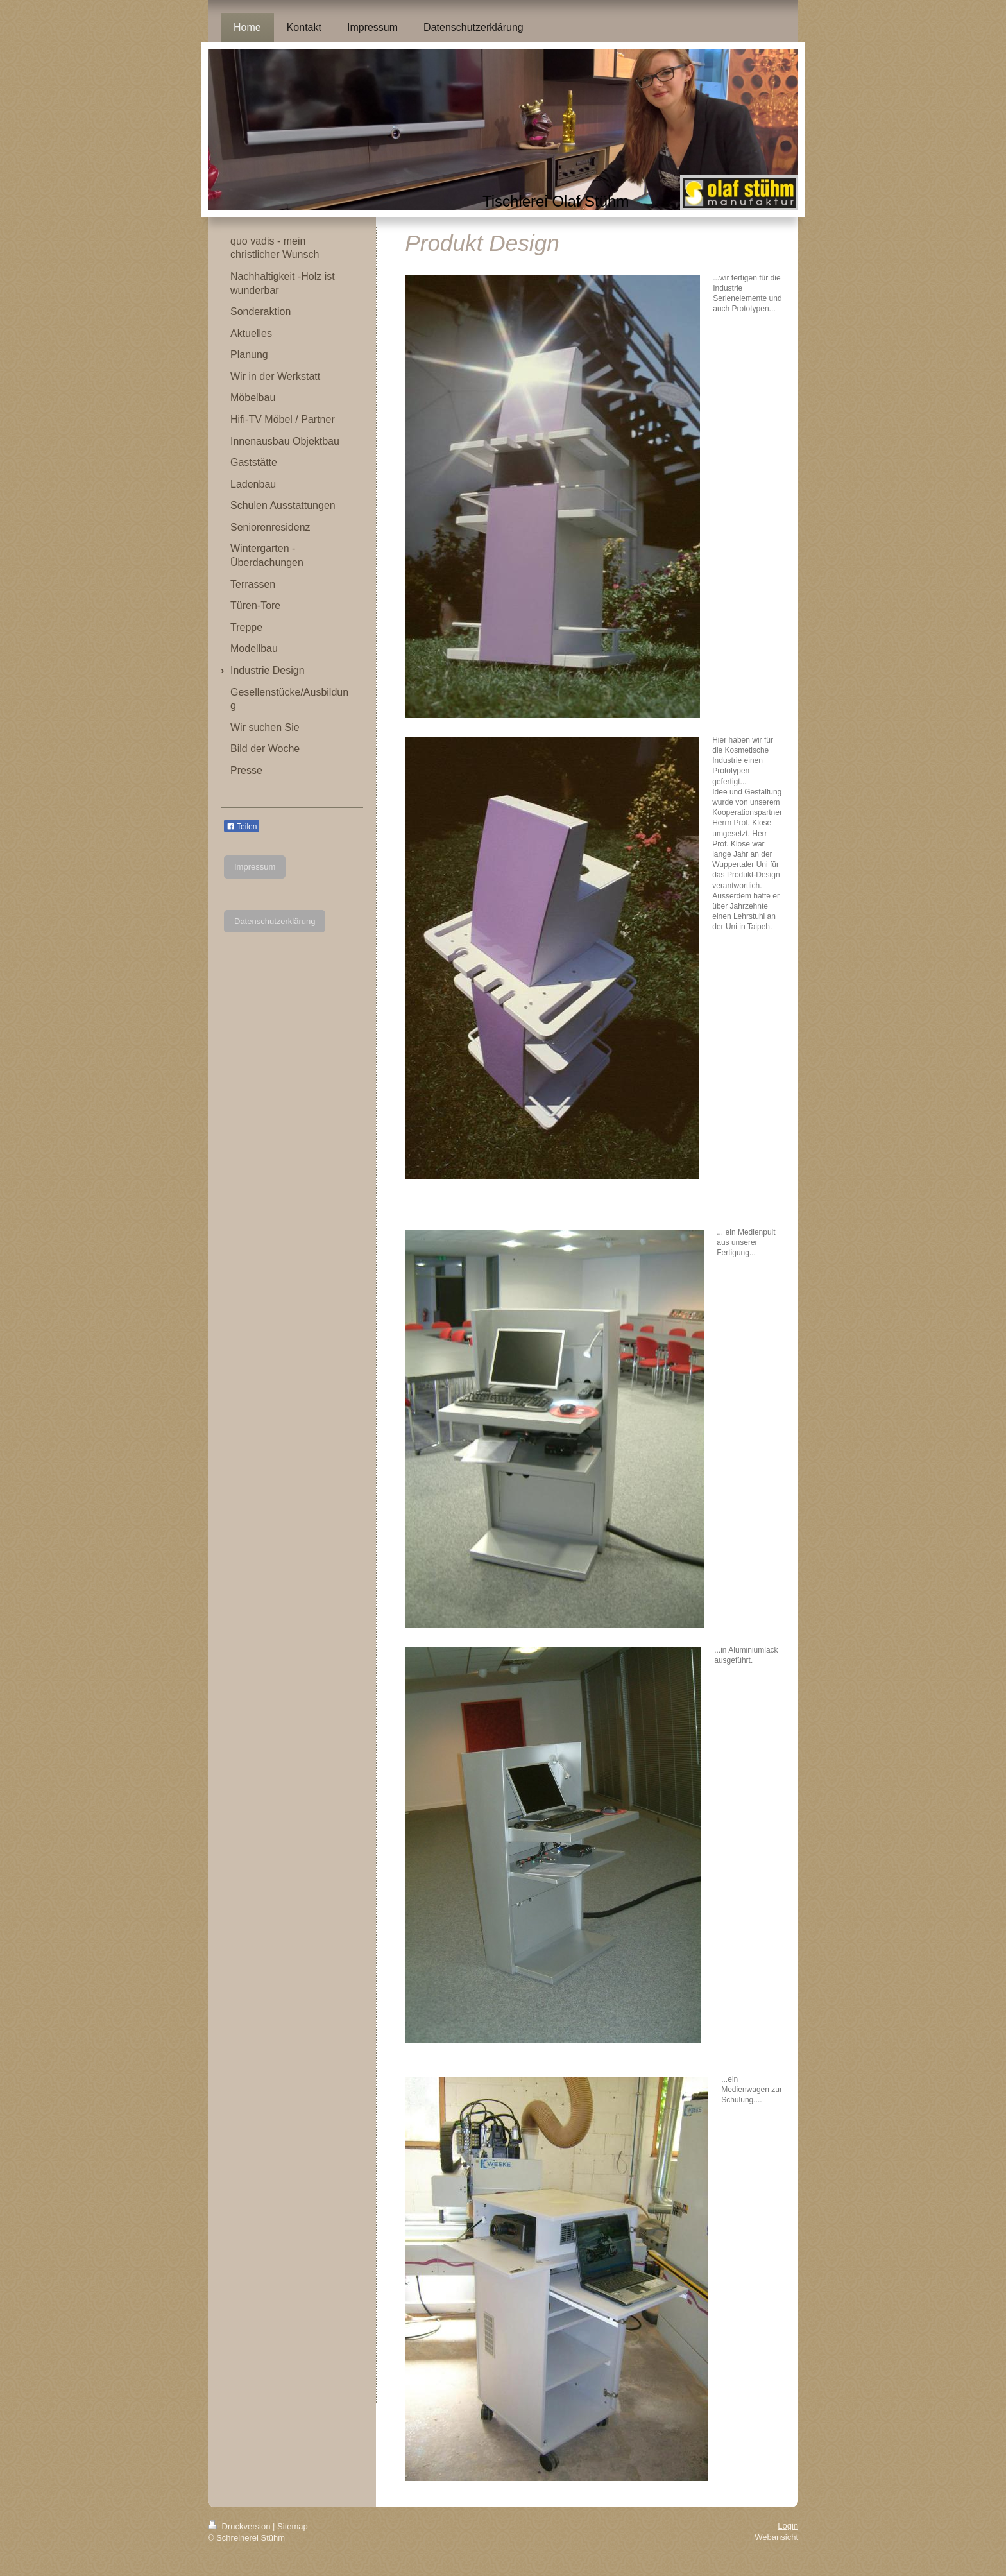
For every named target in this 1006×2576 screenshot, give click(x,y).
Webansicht (776, 2537)
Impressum (254, 867)
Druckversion (240, 2526)
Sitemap (292, 2526)
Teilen (241, 826)
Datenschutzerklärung (274, 921)
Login (788, 2525)
